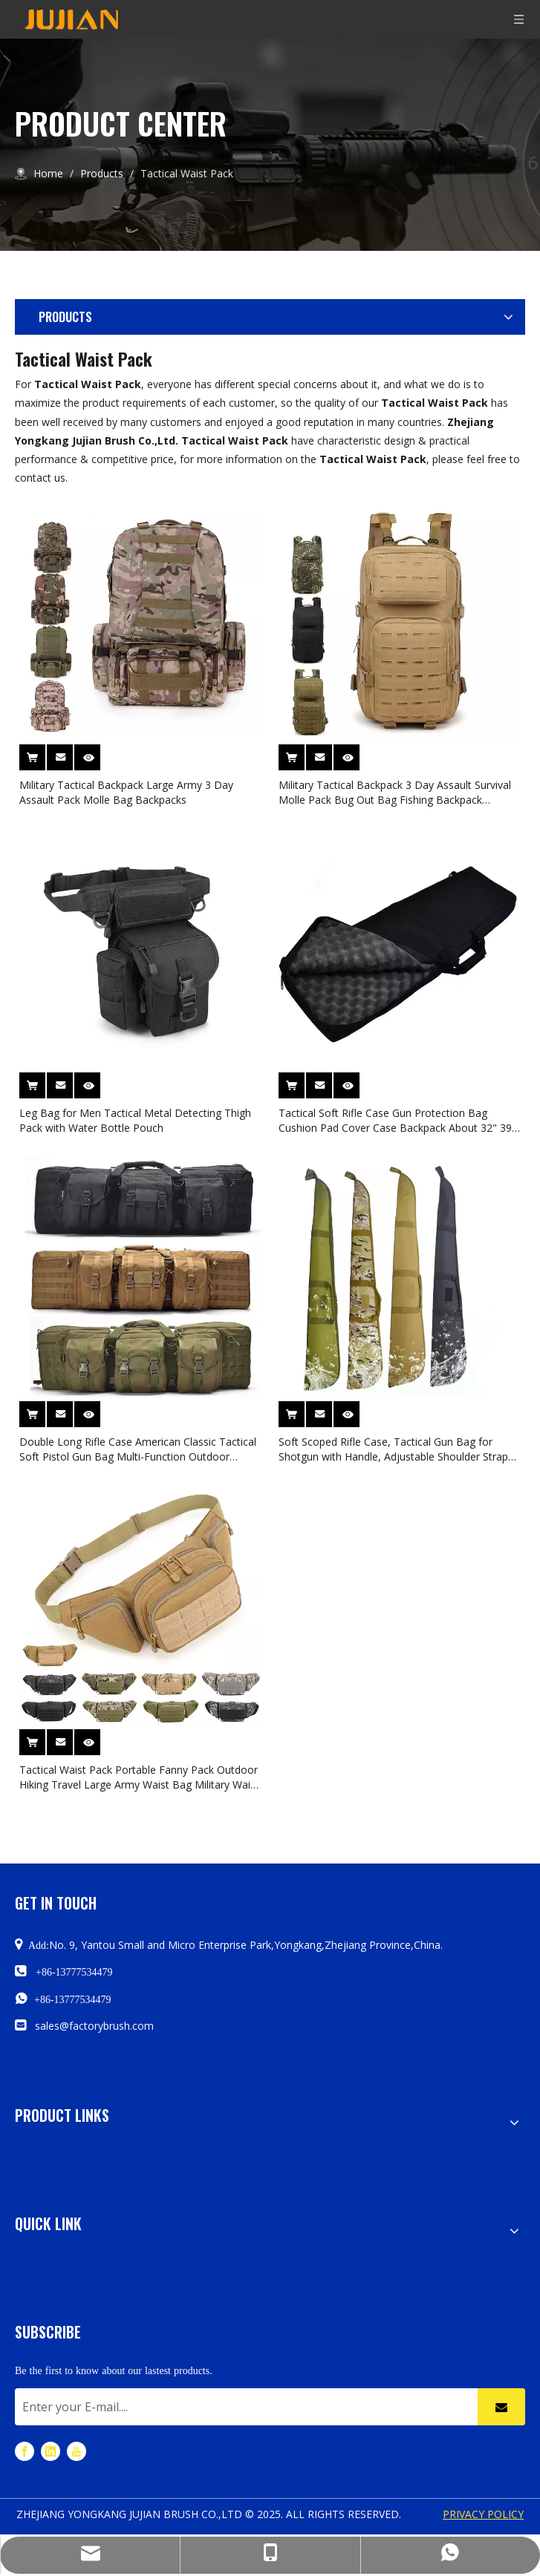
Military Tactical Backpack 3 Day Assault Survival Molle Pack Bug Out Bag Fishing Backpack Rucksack (395, 792)
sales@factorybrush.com (94, 2026)
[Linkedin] (50, 2450)
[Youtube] (76, 2450)
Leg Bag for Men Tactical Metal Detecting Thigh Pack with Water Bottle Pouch (135, 1120)
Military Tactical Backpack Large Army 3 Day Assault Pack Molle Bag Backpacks (126, 792)
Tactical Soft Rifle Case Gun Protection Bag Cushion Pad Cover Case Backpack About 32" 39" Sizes (397, 1120)
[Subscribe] (501, 2406)
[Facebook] (24, 2450)
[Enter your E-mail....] (242, 2406)
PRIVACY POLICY (483, 2514)
